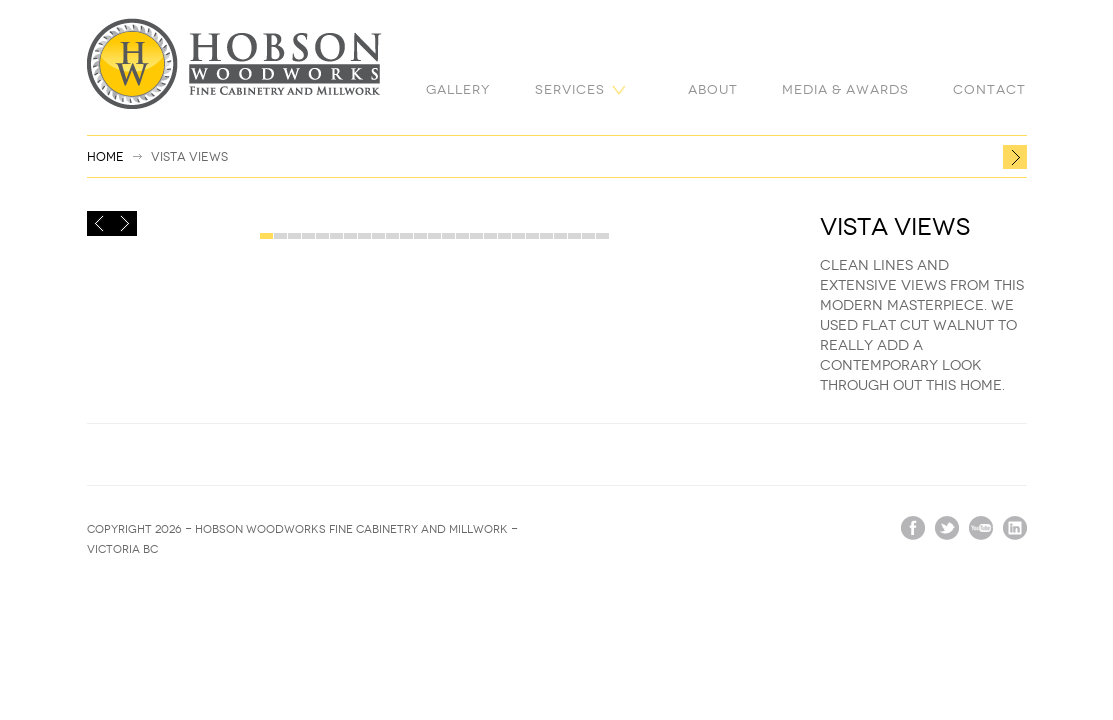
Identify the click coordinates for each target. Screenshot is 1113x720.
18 (504, 237)
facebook (913, 528)
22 (560, 237)
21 (546, 237)
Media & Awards (845, 89)
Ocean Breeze (1015, 157)
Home (105, 157)
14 (448, 237)
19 (518, 237)
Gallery (458, 89)
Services (570, 89)
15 (462, 237)
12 (420, 237)
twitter (947, 528)
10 (392, 237)
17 (490, 237)
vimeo (981, 528)
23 (574, 237)
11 (406, 237)
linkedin (1015, 528)
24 (588, 237)
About (713, 89)
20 (532, 237)
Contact (989, 89)
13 (434, 237)
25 (602, 237)
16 (476, 237)
